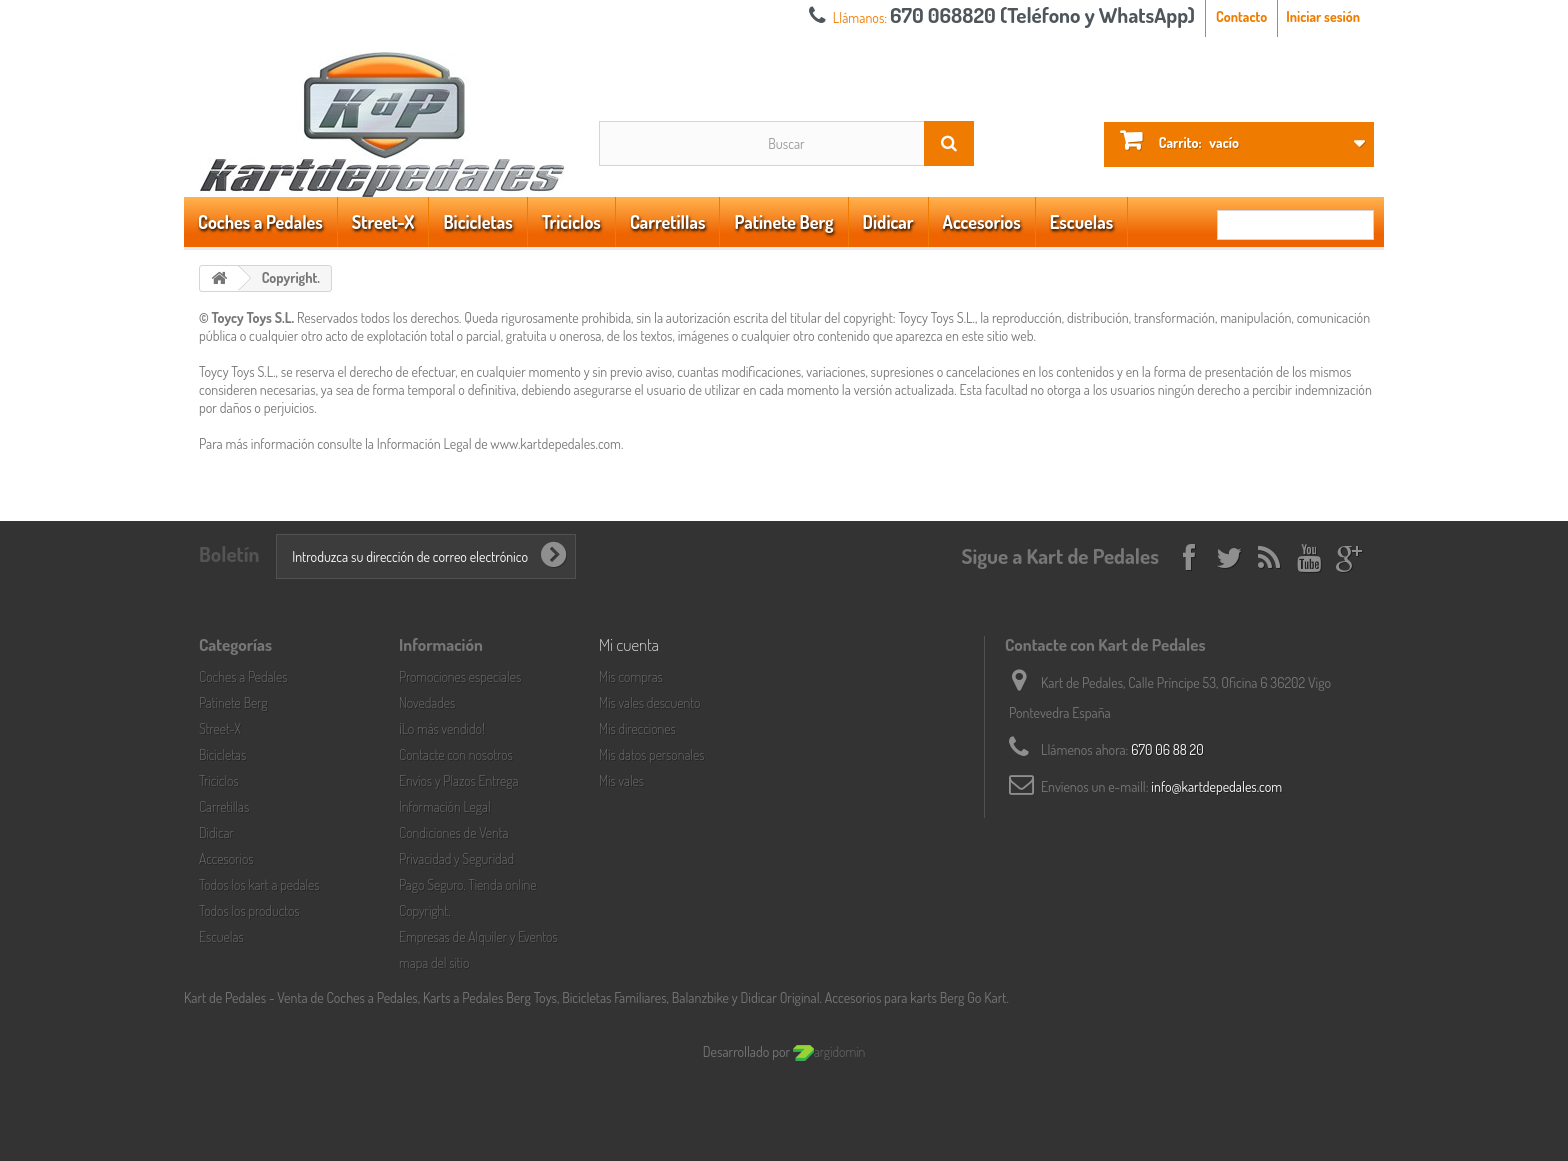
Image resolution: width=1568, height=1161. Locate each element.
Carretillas (668, 222)
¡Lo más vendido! (442, 728)
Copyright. (424, 910)
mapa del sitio (434, 962)
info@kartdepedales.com (1216, 786)
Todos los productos (249, 910)
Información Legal (445, 806)
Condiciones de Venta (453, 832)
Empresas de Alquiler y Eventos (478, 936)
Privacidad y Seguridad (456, 858)
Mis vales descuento (649, 702)
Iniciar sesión (1323, 16)
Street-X (383, 222)
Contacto (1241, 16)
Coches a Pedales (260, 222)
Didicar (888, 222)
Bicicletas (477, 222)
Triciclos (571, 222)
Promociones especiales (460, 676)
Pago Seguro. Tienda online (467, 884)
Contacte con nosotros (456, 754)
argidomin (829, 1051)
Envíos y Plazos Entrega (458, 780)
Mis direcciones (637, 728)
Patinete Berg (783, 222)
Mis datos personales (651, 754)
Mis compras (631, 676)
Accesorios (982, 222)
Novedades (427, 702)
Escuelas (1081, 222)
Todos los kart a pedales (259, 884)
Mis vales (621, 780)
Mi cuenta (629, 644)
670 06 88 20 (1167, 749)
